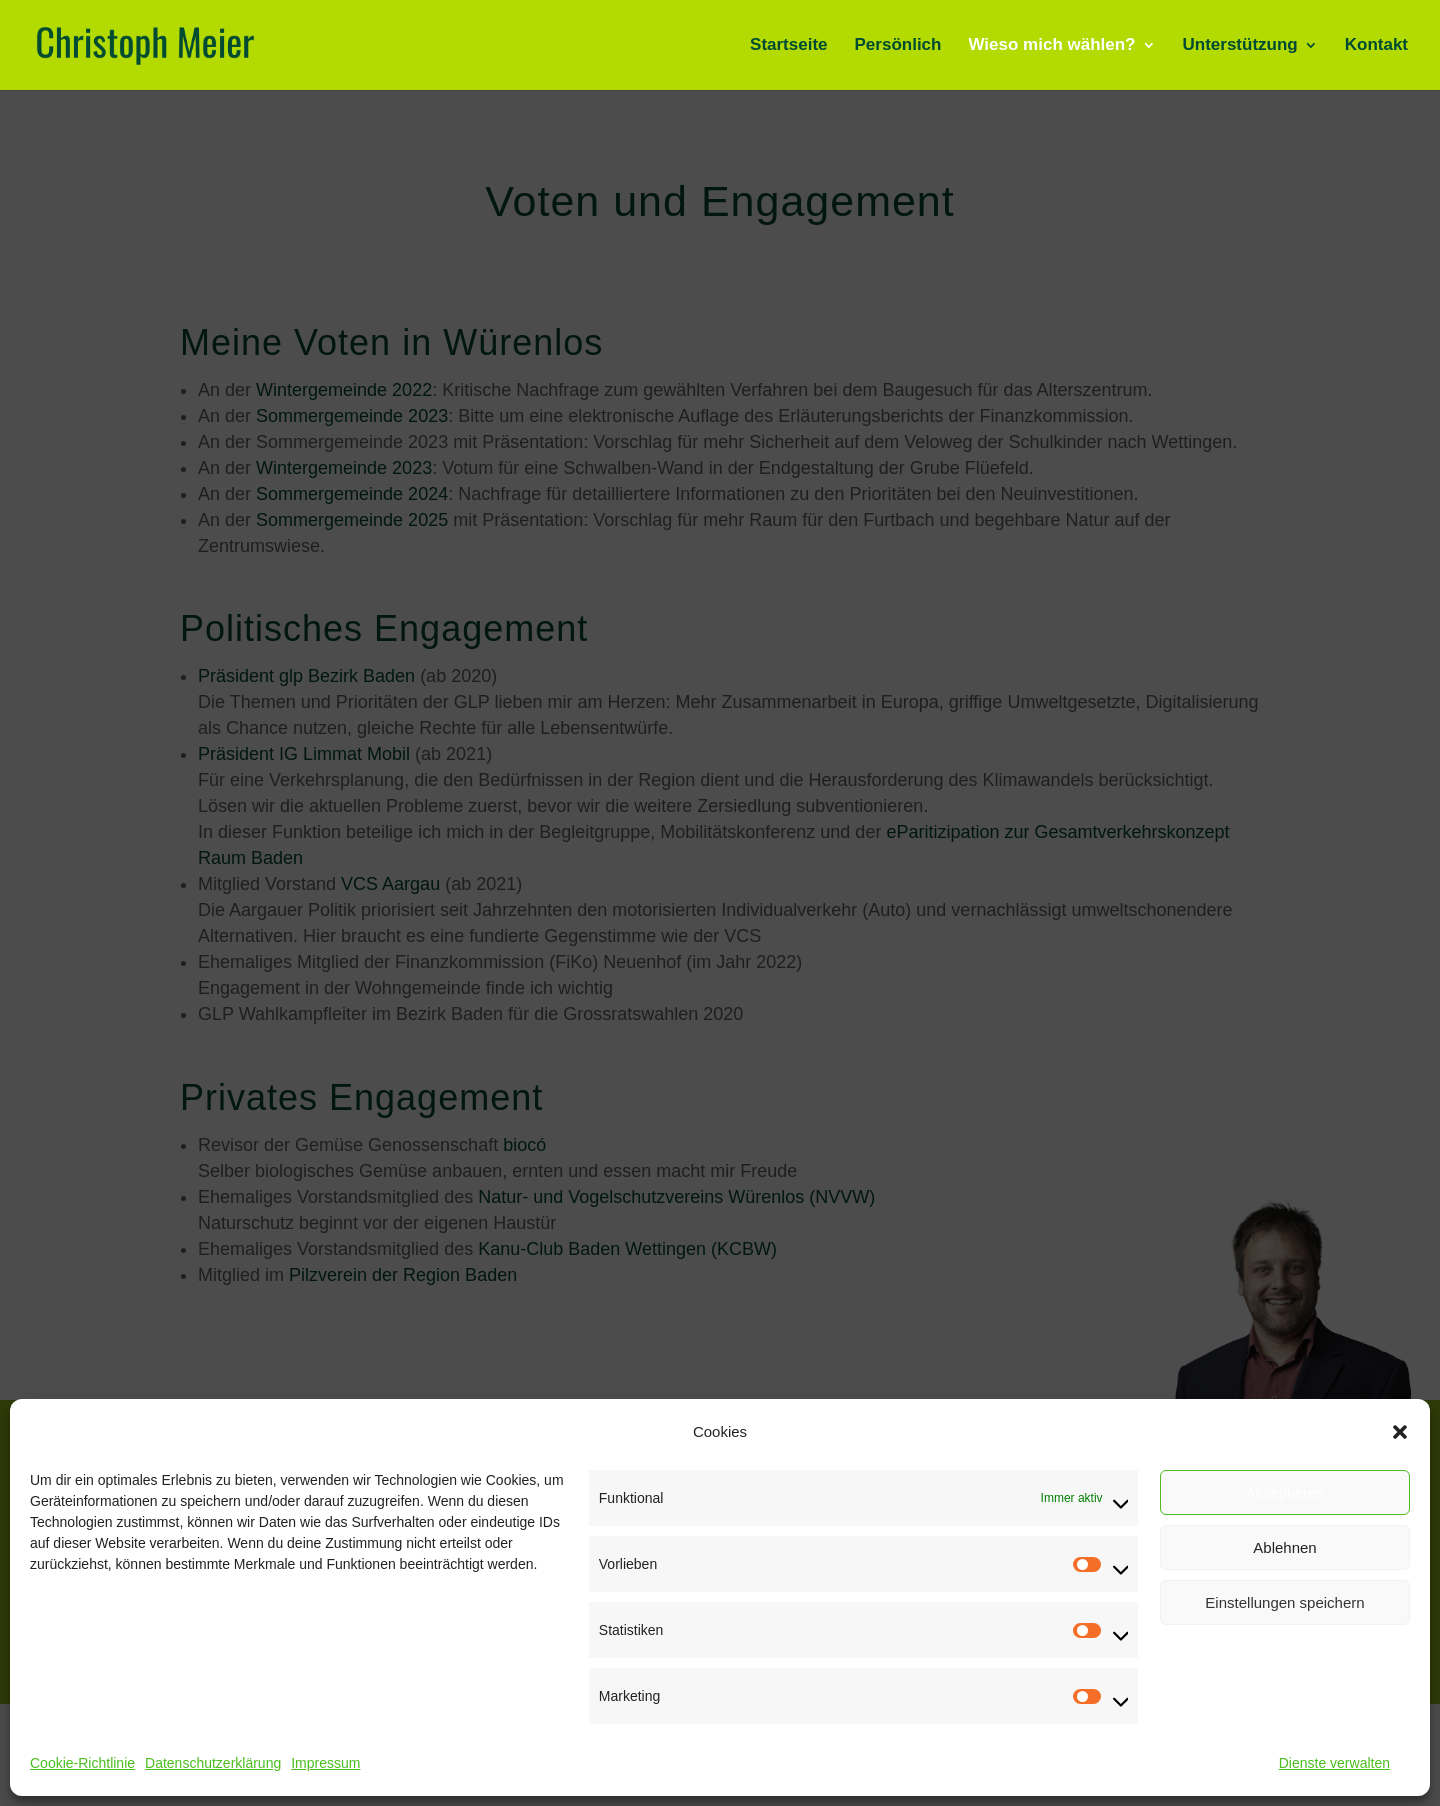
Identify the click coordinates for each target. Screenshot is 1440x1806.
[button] (1400, 1432)
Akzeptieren (1284, 1492)
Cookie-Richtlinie (82, 1763)
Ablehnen (1284, 1547)
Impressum (325, 1763)
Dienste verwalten (1334, 1763)
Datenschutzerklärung (213, 1763)
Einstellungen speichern (1284, 1602)
